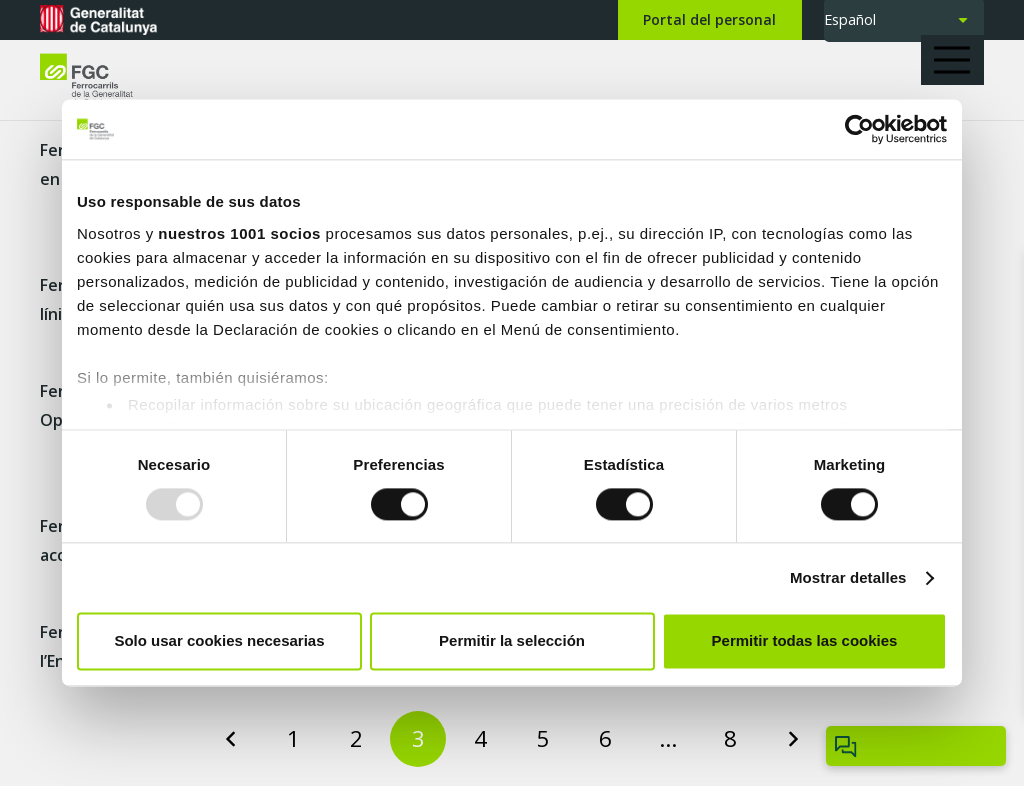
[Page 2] (356, 739)
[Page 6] (606, 739)
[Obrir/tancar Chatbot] (916, 746)
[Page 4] (481, 739)
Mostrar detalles (848, 577)
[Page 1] (294, 739)
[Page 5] (543, 739)
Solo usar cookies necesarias (219, 641)
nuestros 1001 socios (239, 233)
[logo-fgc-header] (104, 80)
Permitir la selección (512, 641)
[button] (959, 60)
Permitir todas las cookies (805, 641)
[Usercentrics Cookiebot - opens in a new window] (859, 129)
